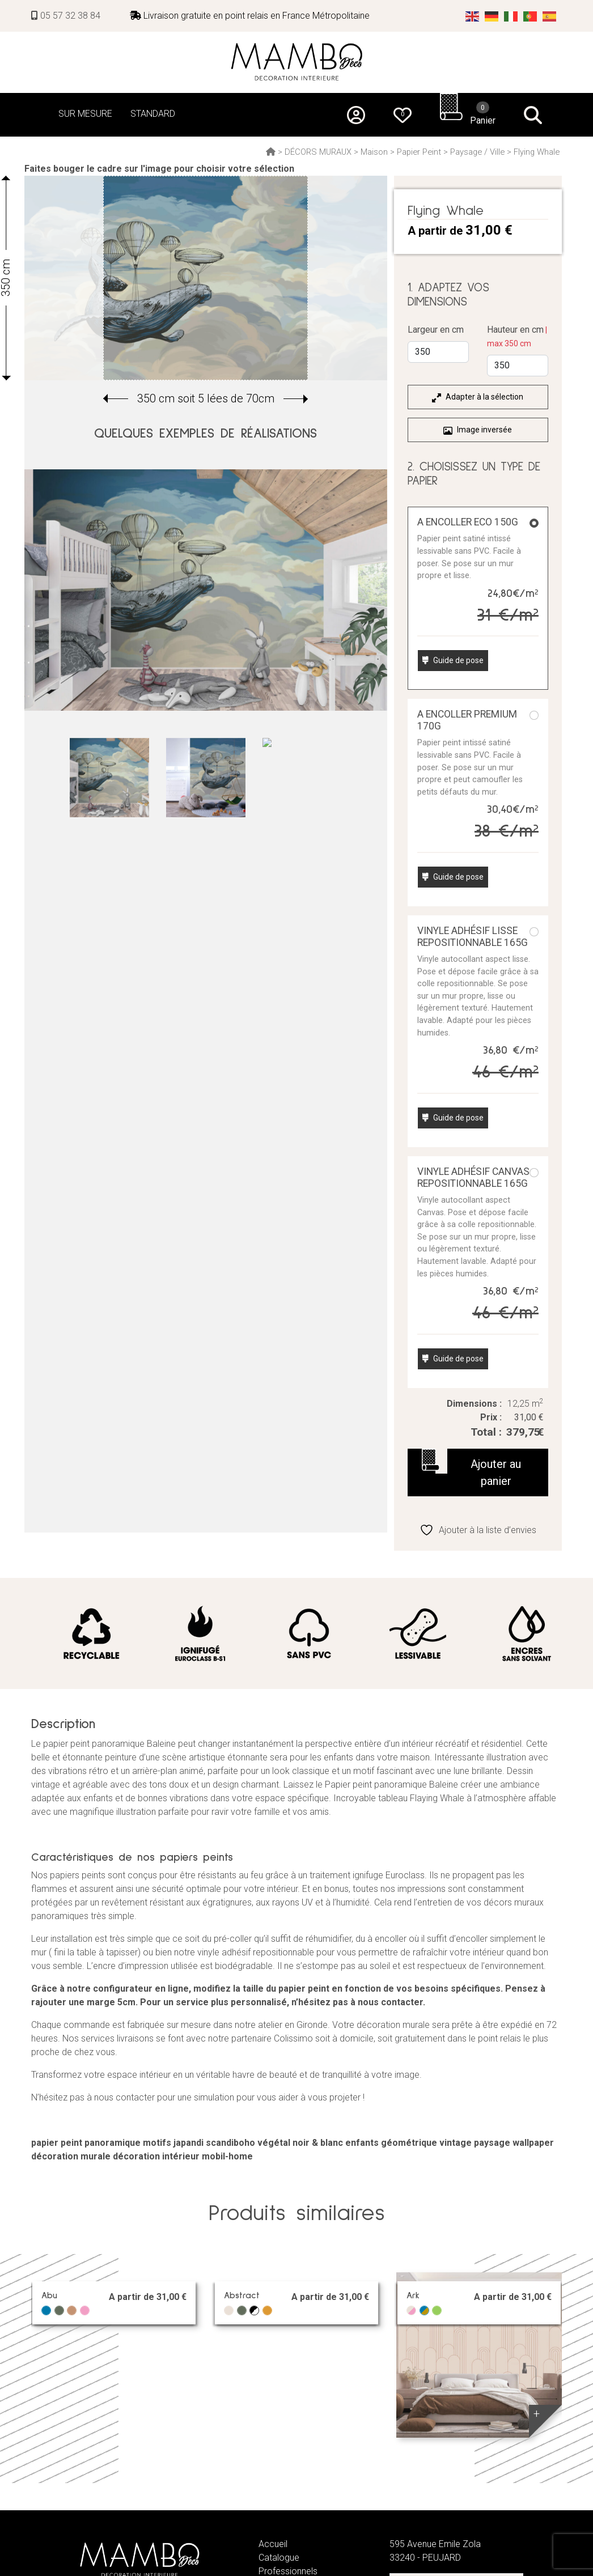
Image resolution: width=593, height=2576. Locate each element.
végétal (273, 2142)
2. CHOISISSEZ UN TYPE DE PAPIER (474, 474)
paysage (492, 2142)
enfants (362, 2142)
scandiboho (230, 2142)
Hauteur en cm (517, 336)
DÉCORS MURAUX (318, 152)
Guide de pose (453, 660)
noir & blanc (318, 2142)
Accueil (273, 2544)
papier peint (56, 2142)
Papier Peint (419, 152)
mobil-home (227, 2156)
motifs (157, 2142)
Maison (374, 152)
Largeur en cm (436, 329)
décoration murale (71, 2156)
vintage (455, 2142)
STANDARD (152, 113)
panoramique (112, 2142)
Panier (482, 113)
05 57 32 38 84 (65, 15)
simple (121, 1916)
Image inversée (477, 430)
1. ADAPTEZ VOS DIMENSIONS (448, 295)
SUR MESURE (85, 113)
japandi (188, 2142)
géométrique (409, 2142)
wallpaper (533, 2142)
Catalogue (279, 2557)
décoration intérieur (156, 2156)
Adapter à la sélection (477, 397)
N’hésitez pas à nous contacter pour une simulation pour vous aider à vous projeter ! (198, 2097)
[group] (205, 278)
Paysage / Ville (477, 152)
